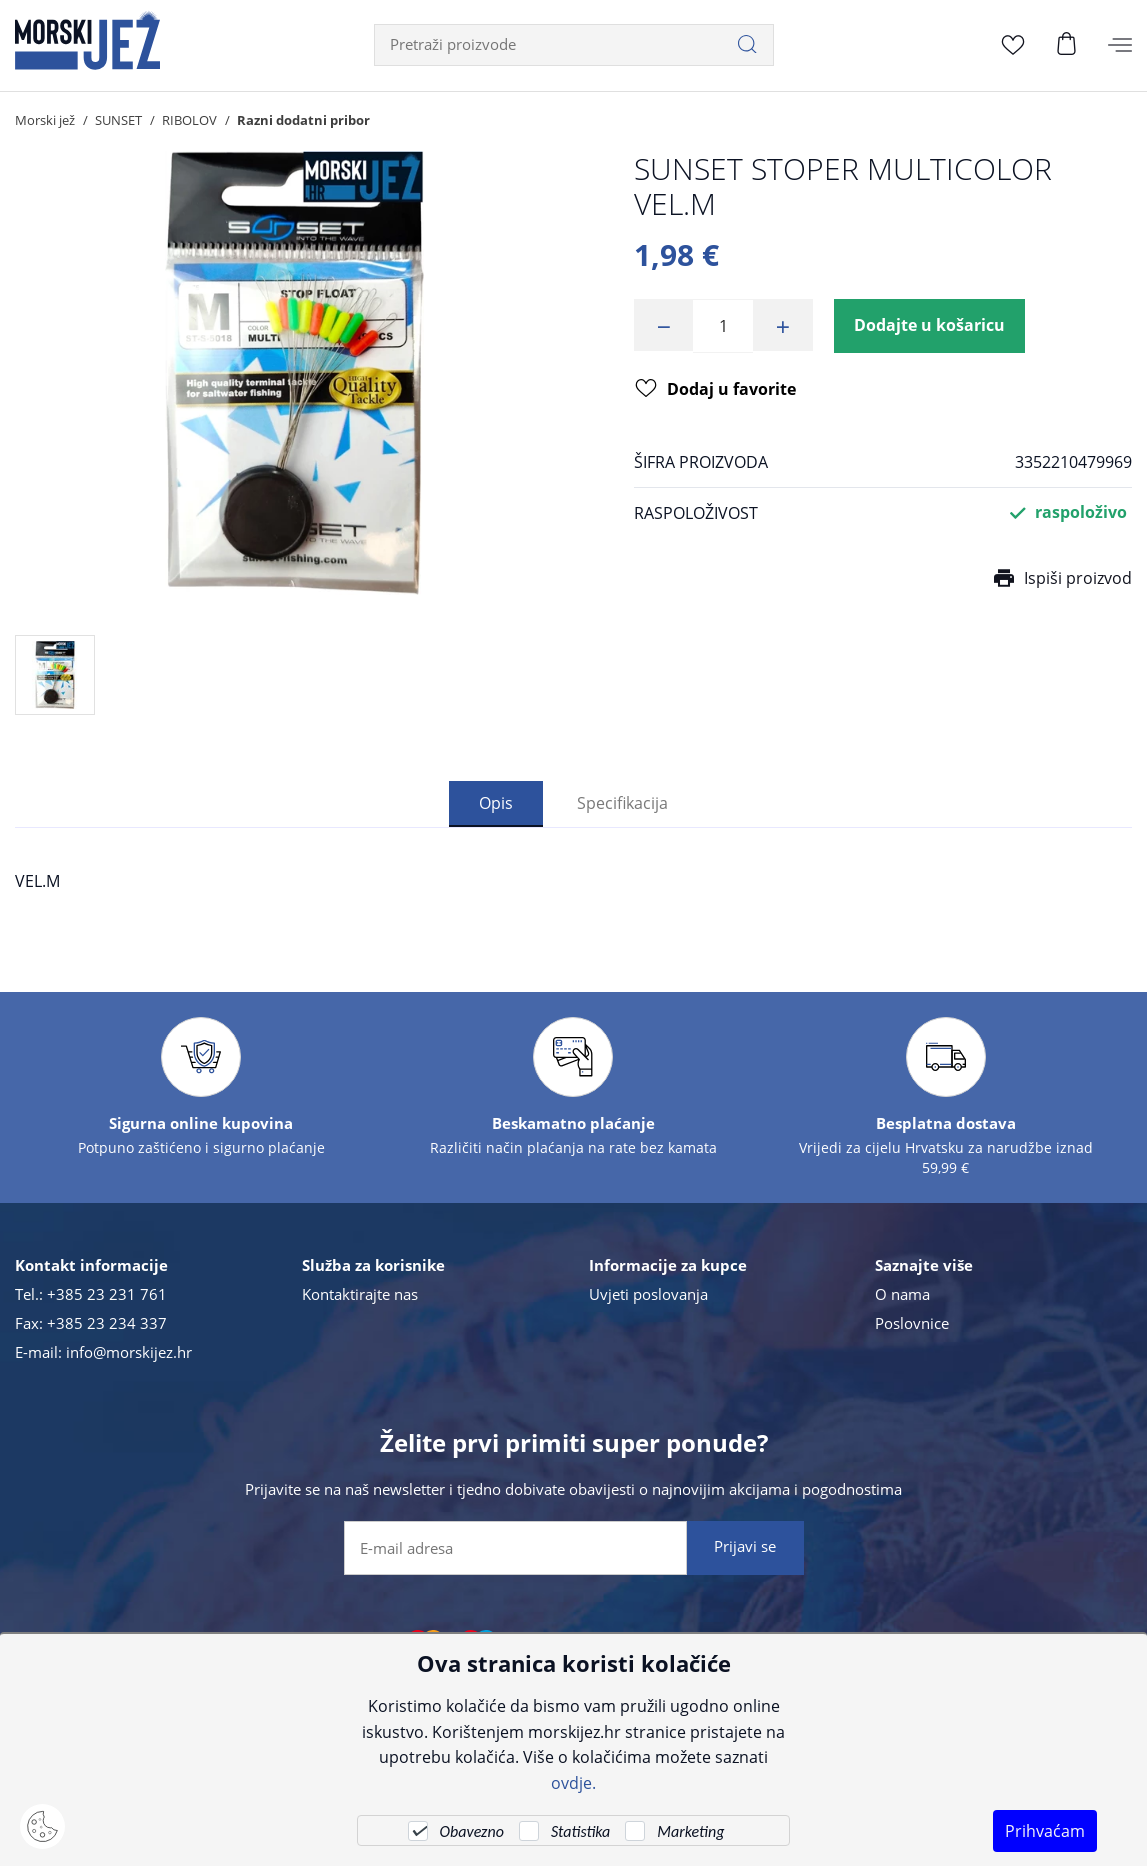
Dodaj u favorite (715, 392)
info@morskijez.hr (129, 1352)
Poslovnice (912, 1323)
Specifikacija (622, 802)
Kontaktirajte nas (360, 1294)
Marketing (690, 1831)
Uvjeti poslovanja (648, 1294)
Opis (496, 802)
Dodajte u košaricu (930, 326)
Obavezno (472, 1831)
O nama (902, 1294)
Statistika (580, 1831)
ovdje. (573, 1782)
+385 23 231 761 (107, 1294)
